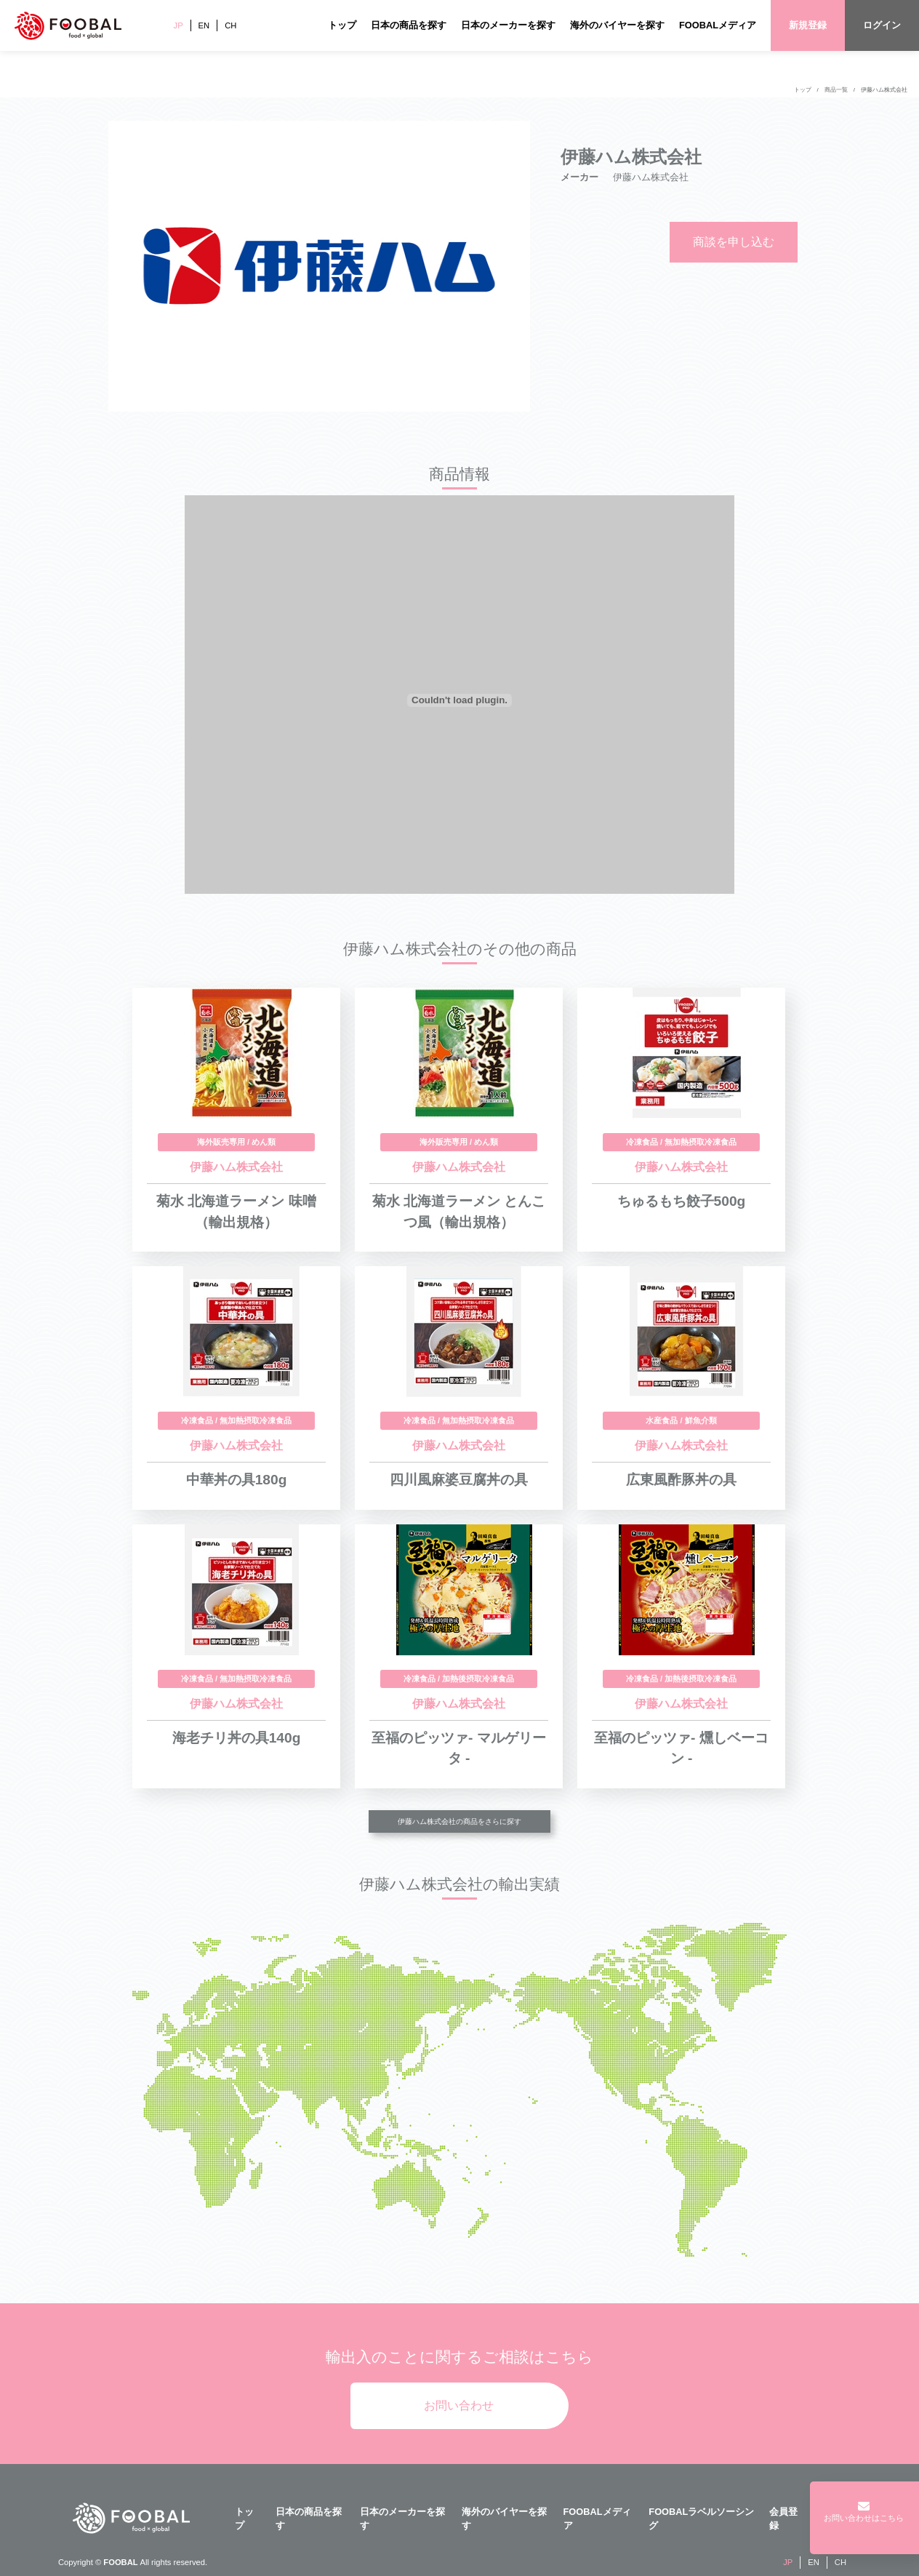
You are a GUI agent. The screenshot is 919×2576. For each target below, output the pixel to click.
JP (178, 25)
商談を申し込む (733, 242)
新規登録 (808, 25)
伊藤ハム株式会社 (884, 90)
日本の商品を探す (408, 25)
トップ (342, 25)
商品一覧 (836, 90)
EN (204, 25)
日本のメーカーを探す (508, 25)
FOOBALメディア (717, 25)
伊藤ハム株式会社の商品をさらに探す (459, 1821)
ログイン (882, 25)
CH (230, 25)
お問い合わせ (459, 2405)
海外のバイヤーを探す (617, 25)
